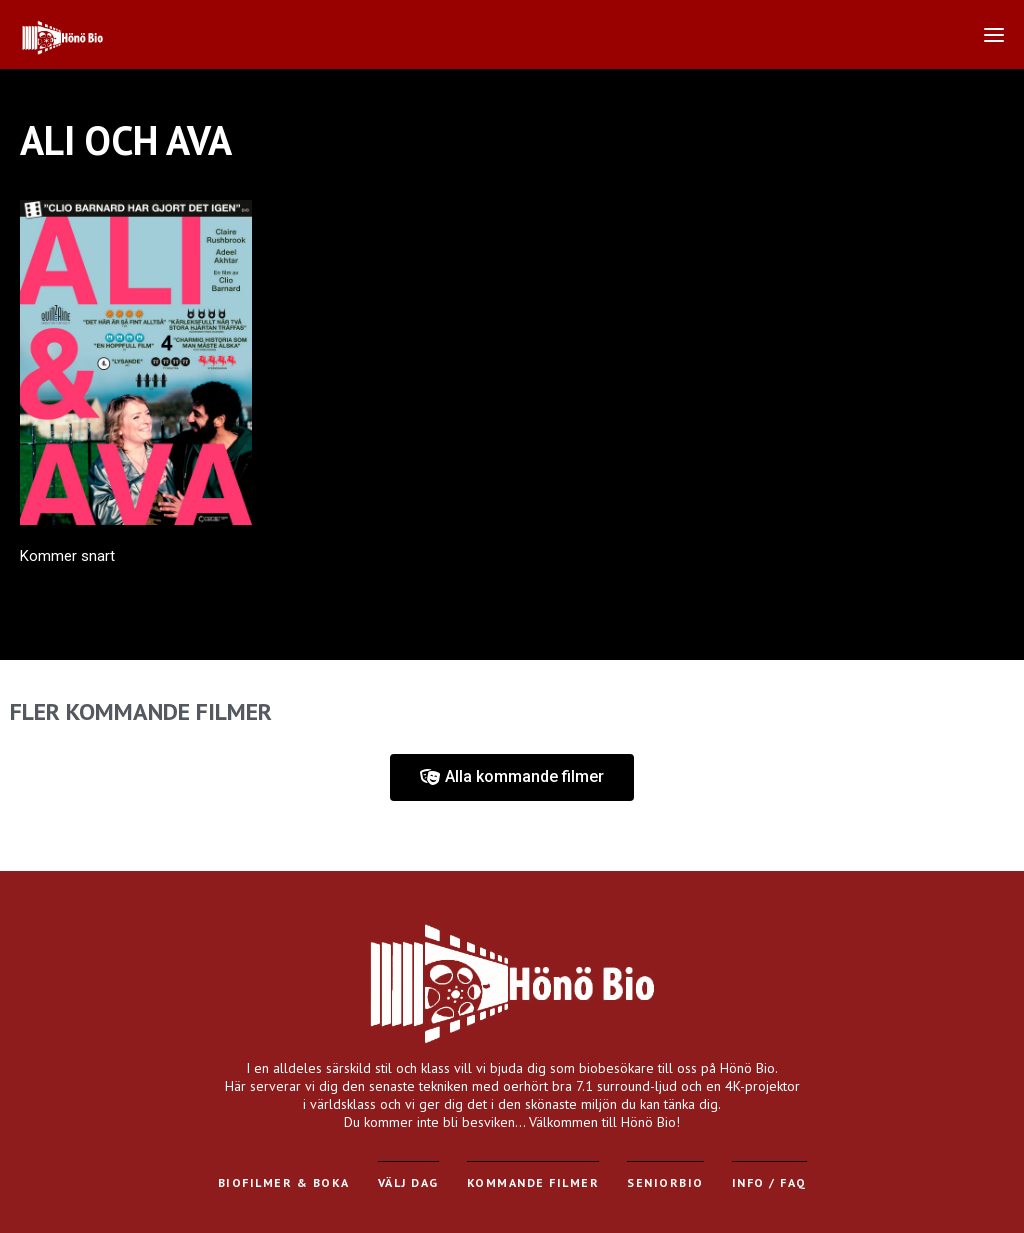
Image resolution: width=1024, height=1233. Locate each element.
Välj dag (408, 1182)
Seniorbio (665, 1182)
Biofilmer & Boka (284, 1182)
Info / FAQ (769, 1182)
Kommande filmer (533, 1182)
